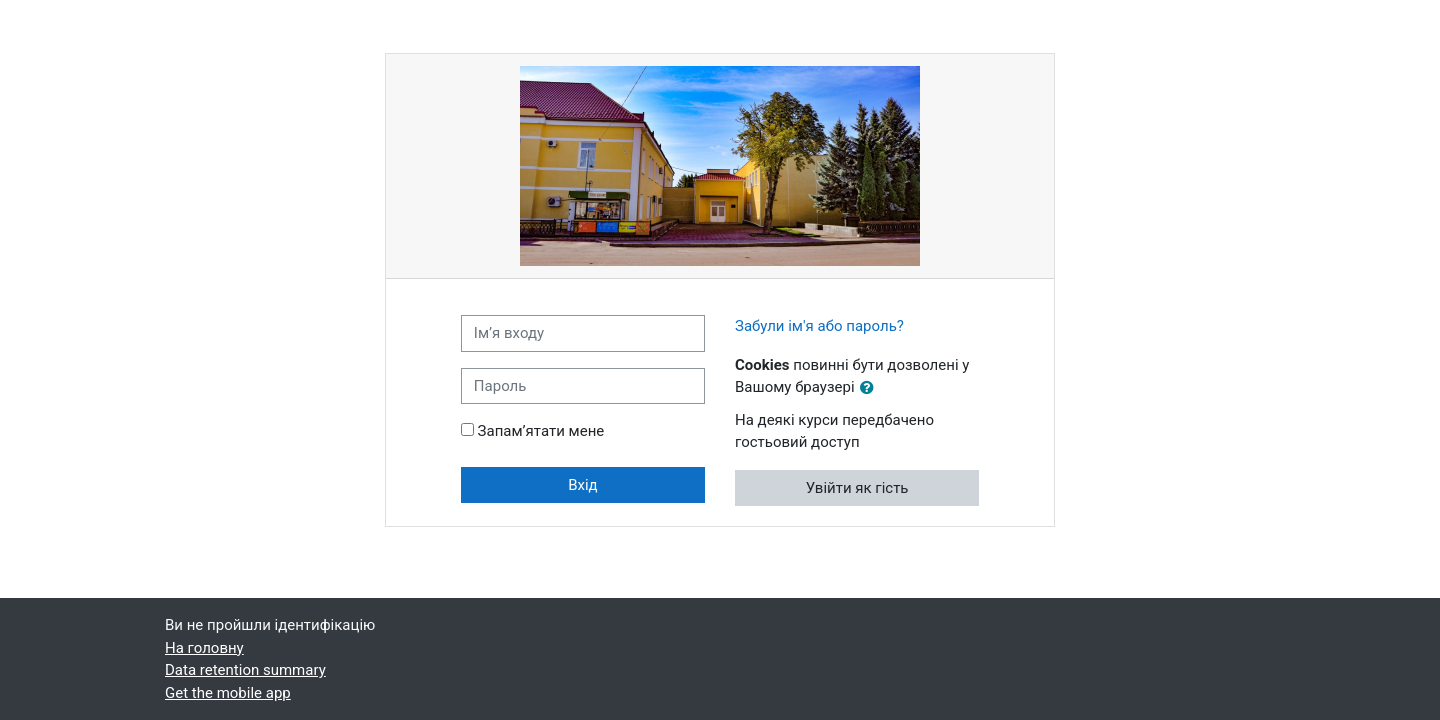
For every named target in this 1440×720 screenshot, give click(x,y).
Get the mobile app (228, 693)
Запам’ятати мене (541, 431)
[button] (871, 388)
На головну (204, 648)
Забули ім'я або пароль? (819, 326)
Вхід (583, 485)
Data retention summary (245, 670)
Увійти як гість (857, 488)
